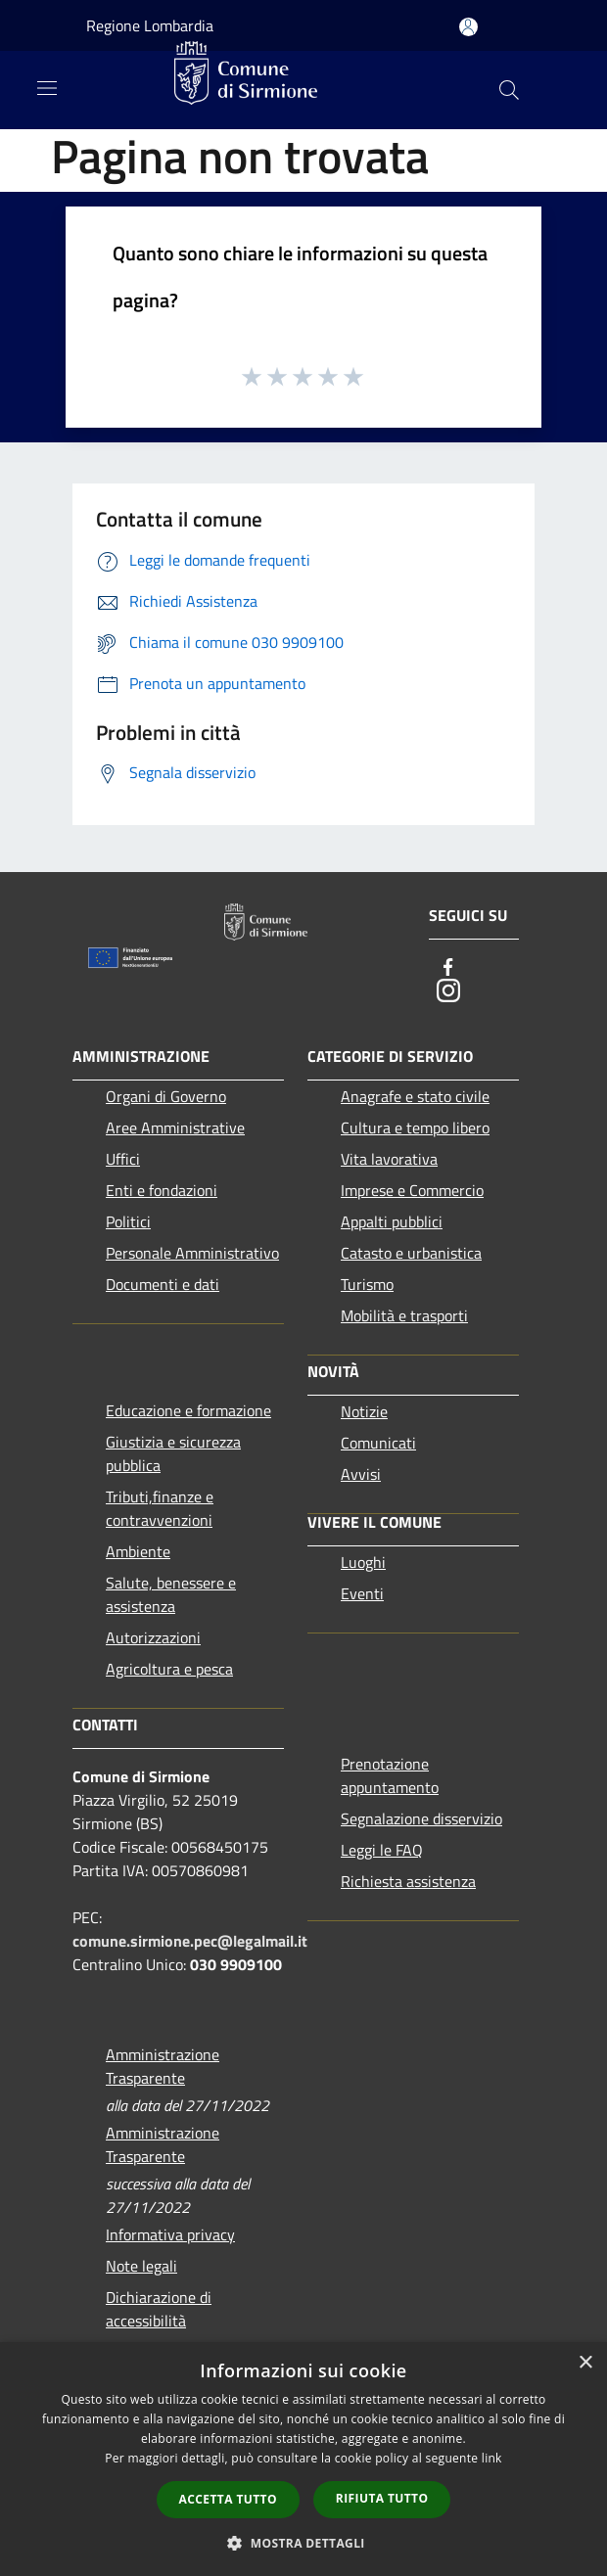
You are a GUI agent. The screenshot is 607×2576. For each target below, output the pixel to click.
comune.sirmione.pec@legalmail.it (189, 1941)
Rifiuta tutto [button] (382, 2498)
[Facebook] (448, 967)
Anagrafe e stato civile (415, 1096)
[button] (303, 2543)
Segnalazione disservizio (421, 1818)
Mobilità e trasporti (404, 1315)
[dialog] (303, 2459)
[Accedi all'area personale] (468, 27)
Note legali (141, 2265)
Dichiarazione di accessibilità (158, 2308)
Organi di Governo (166, 1096)
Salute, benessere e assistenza (171, 1594)
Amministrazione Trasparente (162, 2066)
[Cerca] (509, 90)
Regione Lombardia (149, 25)
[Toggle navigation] (47, 88)
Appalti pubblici (392, 1221)
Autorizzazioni (153, 1637)
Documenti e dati (162, 1284)
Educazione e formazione (188, 1410)
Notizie (364, 1411)
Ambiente (138, 1551)
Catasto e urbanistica (411, 1253)
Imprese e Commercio (412, 1190)
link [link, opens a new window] (492, 2458)
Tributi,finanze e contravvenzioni (159, 1508)
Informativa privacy (170, 2234)
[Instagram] (448, 990)
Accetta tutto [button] (228, 2499)
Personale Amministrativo (192, 1253)
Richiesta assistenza (408, 1881)
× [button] (585, 2363)
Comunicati (378, 1442)
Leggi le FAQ (382, 1850)
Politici (128, 1221)
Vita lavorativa (389, 1159)
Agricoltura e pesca (169, 1668)
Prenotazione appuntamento (390, 1775)
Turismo (367, 1284)
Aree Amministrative (175, 1127)
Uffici (123, 1159)
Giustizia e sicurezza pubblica (173, 1453)
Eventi (362, 1593)
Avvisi (361, 1474)
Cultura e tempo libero (415, 1127)
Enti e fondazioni (161, 1190)
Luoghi (363, 1562)
